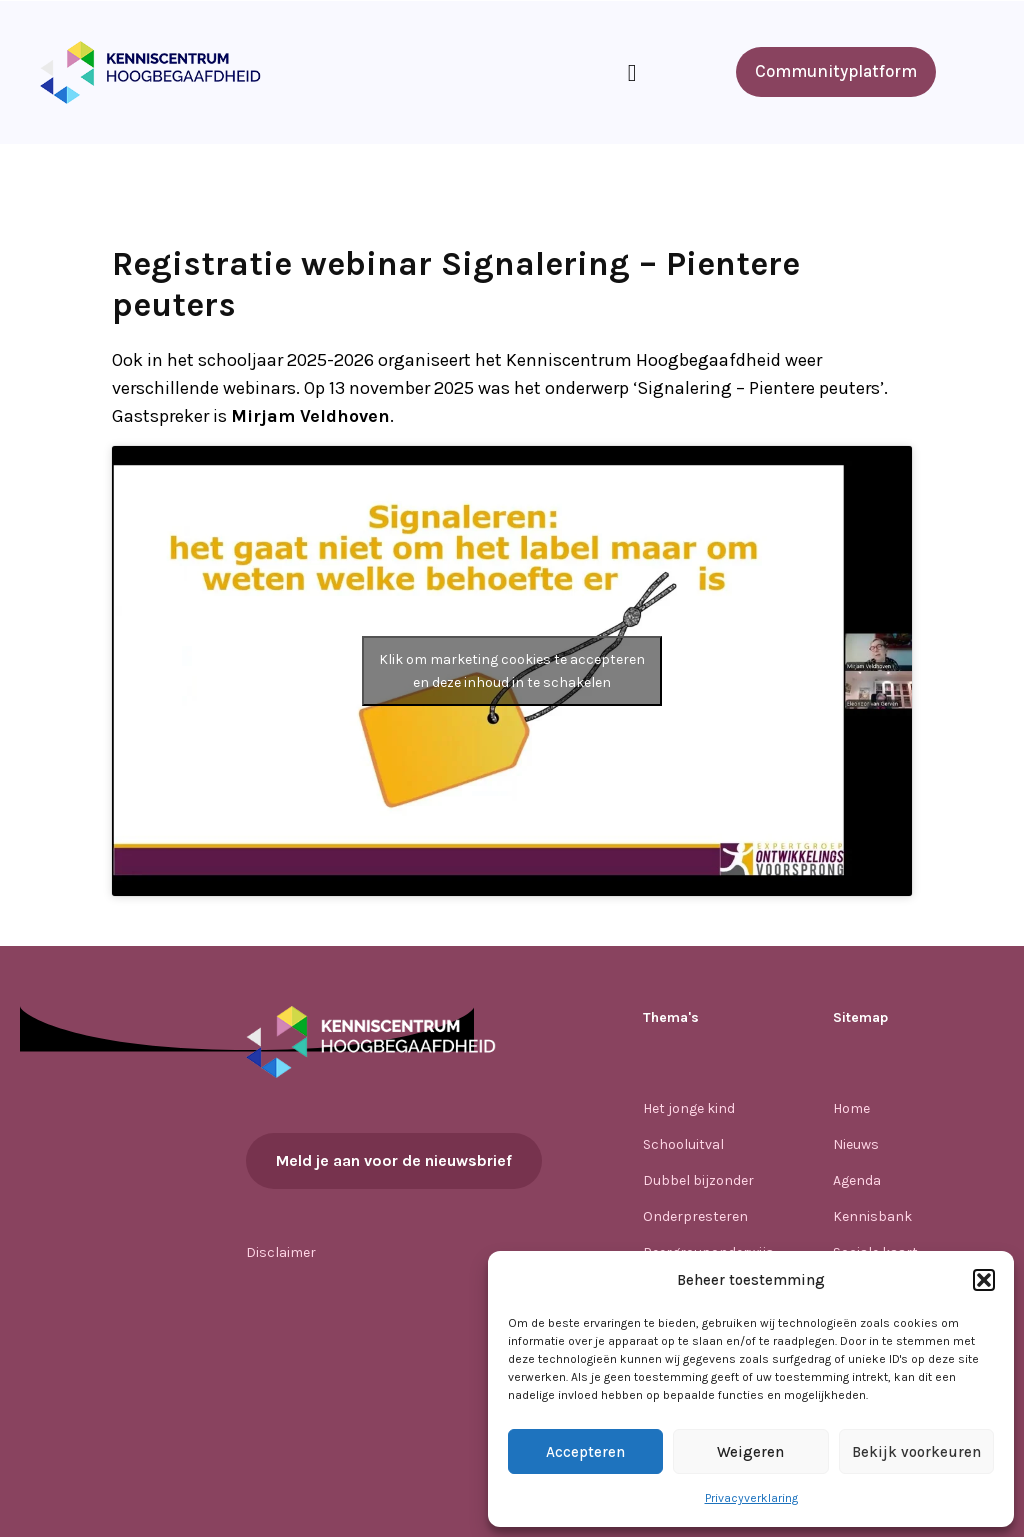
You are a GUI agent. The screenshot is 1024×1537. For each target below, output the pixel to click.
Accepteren (585, 1452)
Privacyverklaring (751, 1498)
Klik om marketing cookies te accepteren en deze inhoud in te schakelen (512, 671)
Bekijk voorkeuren (916, 1452)
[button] (984, 1280)
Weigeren (750, 1452)
